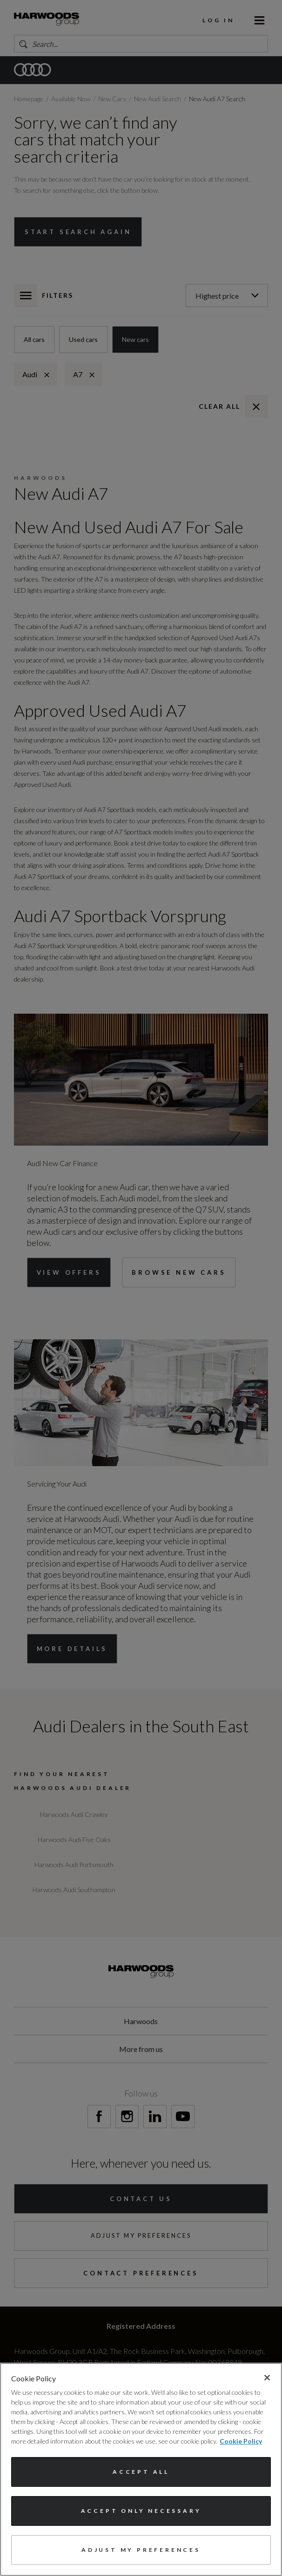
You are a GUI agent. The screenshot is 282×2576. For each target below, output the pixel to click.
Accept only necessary (141, 2510)
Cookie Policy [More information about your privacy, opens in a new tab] (241, 2441)
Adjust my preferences (141, 2549)
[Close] (267, 2377)
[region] (141, 2469)
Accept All (141, 2471)
